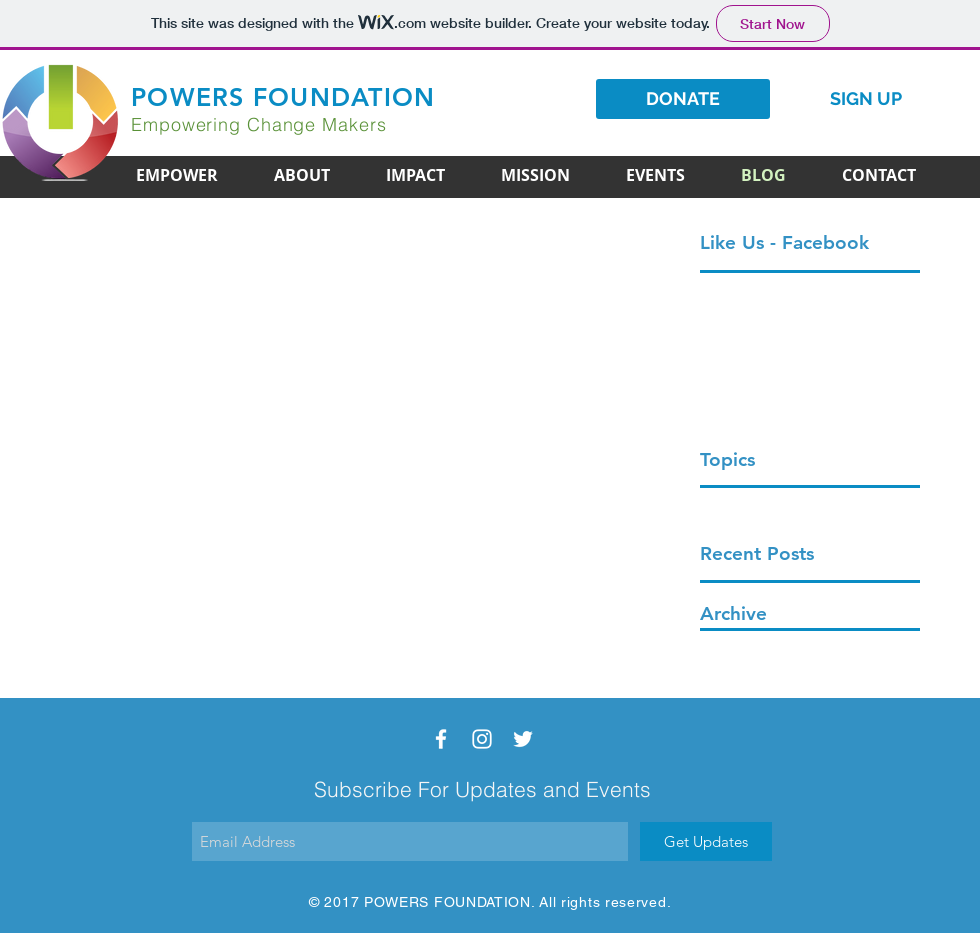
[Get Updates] (706, 841)
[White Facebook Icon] (441, 739)
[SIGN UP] (866, 99)
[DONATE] (683, 99)
